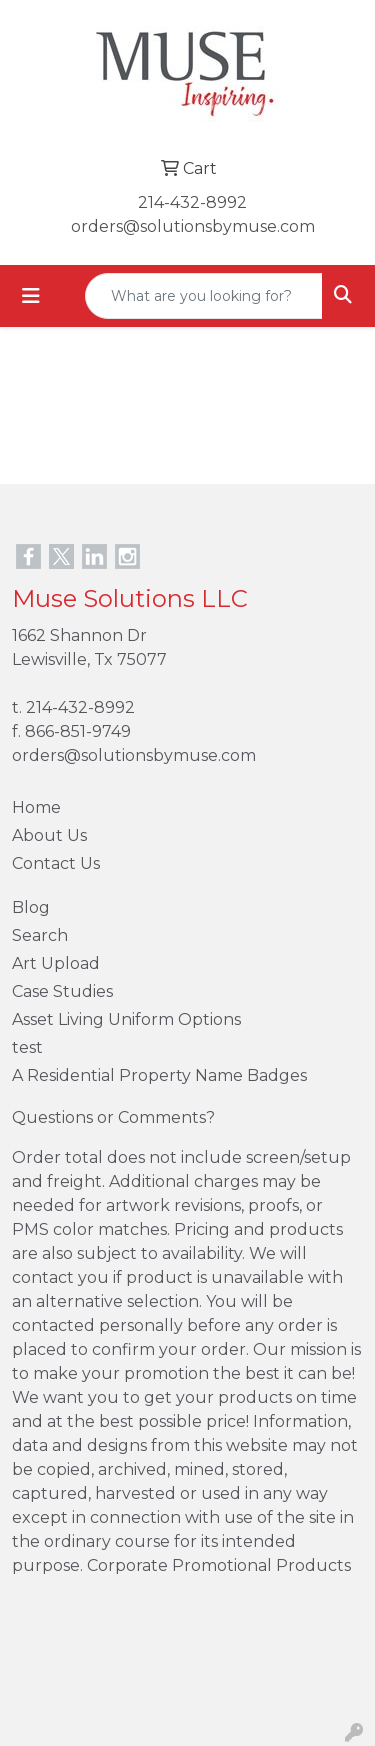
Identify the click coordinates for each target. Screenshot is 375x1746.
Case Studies (62, 991)
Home (36, 807)
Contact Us (56, 863)
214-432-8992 (192, 202)
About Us (49, 835)
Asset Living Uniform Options (126, 1019)
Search (40, 935)
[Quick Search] (204, 296)
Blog (31, 907)
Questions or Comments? (113, 1117)
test (27, 1047)
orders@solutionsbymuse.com (193, 226)
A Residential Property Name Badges (159, 1075)
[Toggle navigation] (31, 296)
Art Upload (56, 963)
